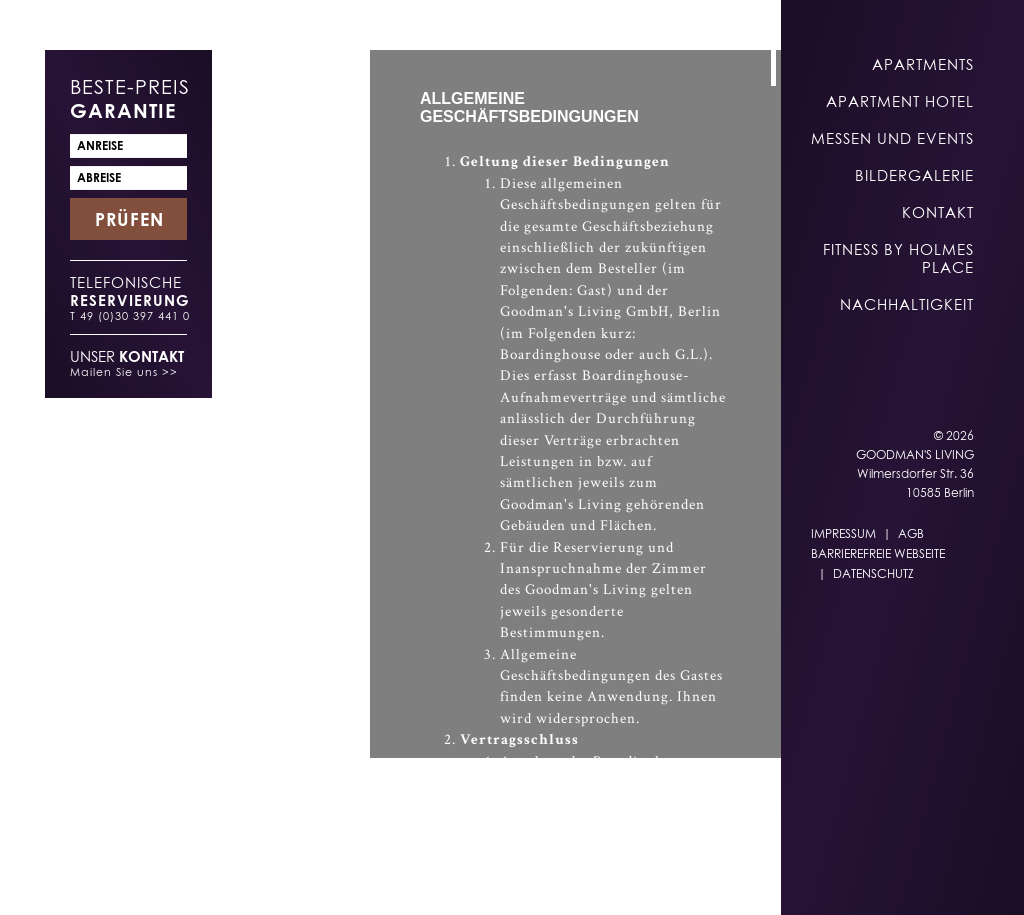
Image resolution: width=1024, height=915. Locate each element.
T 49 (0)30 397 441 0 (130, 315)
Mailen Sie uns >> (124, 371)
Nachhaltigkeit (907, 304)
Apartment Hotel (900, 101)
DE (430, 876)
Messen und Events (892, 138)
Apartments (923, 64)
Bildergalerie (914, 175)
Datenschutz (873, 573)
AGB (911, 533)
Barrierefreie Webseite (878, 553)
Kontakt (938, 212)
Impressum (843, 533)
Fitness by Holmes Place (898, 258)
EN (469, 876)
